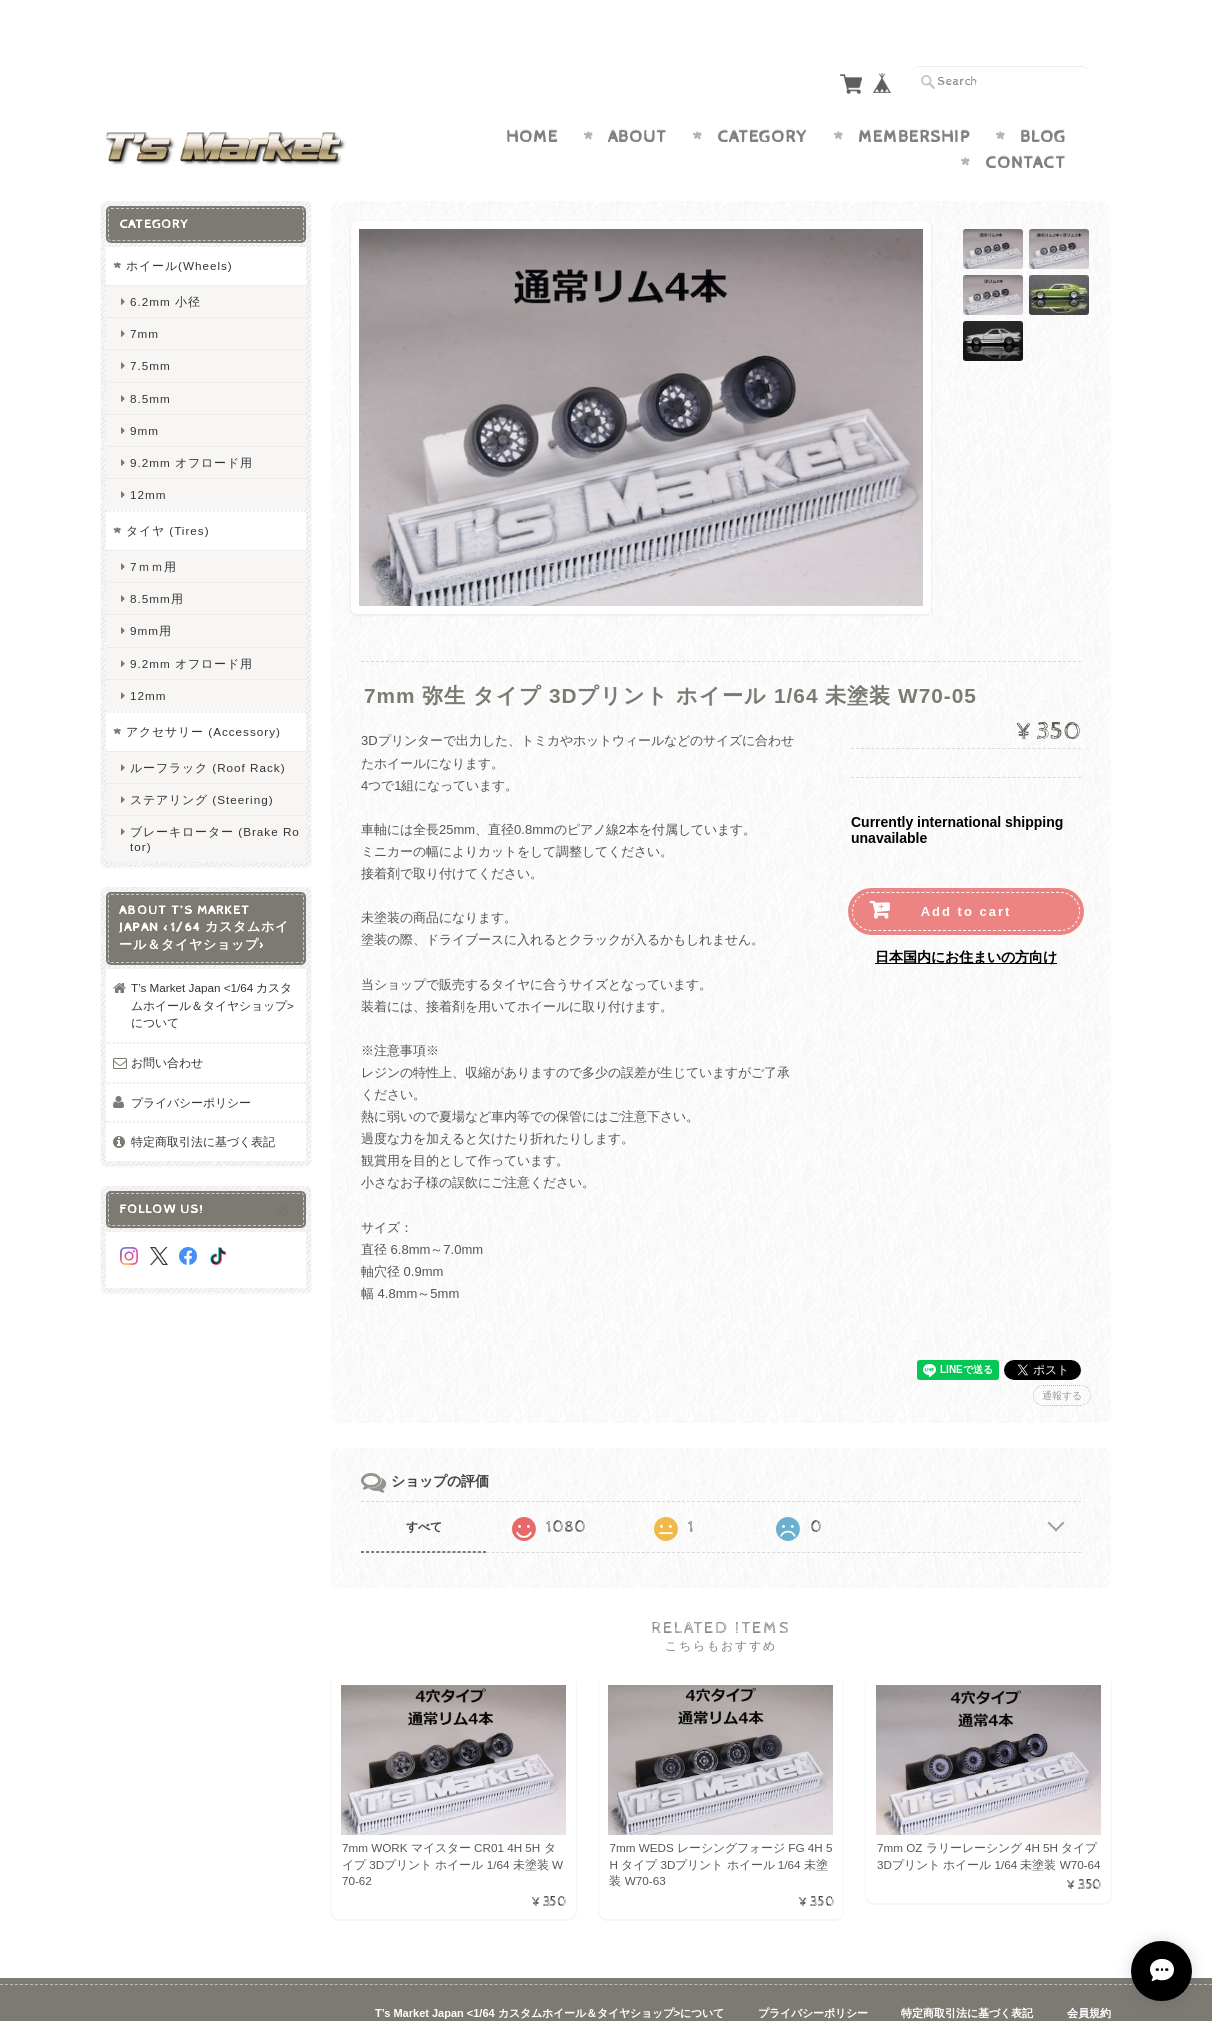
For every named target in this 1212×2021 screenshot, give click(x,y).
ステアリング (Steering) (202, 760)
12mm (148, 455)
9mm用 (151, 591)
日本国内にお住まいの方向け (966, 918)
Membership (914, 98)
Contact (1025, 124)
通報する (1062, 1356)
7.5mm (150, 326)
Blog (1043, 98)
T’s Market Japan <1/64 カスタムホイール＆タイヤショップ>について (212, 966)
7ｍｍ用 (153, 527)
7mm (144, 294)
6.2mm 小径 (165, 262)
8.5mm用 (157, 559)
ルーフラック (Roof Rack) (208, 728)
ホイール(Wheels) (179, 226)
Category (762, 98)
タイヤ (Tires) (168, 491)
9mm (144, 391)
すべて (424, 1488)
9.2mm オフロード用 (191, 423)
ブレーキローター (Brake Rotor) (215, 800)
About (637, 98)
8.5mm (150, 359)
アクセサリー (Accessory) (203, 692)
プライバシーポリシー (191, 1063)
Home (532, 98)
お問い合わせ (167, 1023)
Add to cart (966, 872)
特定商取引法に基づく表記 (203, 1102)
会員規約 (1089, 1974)
